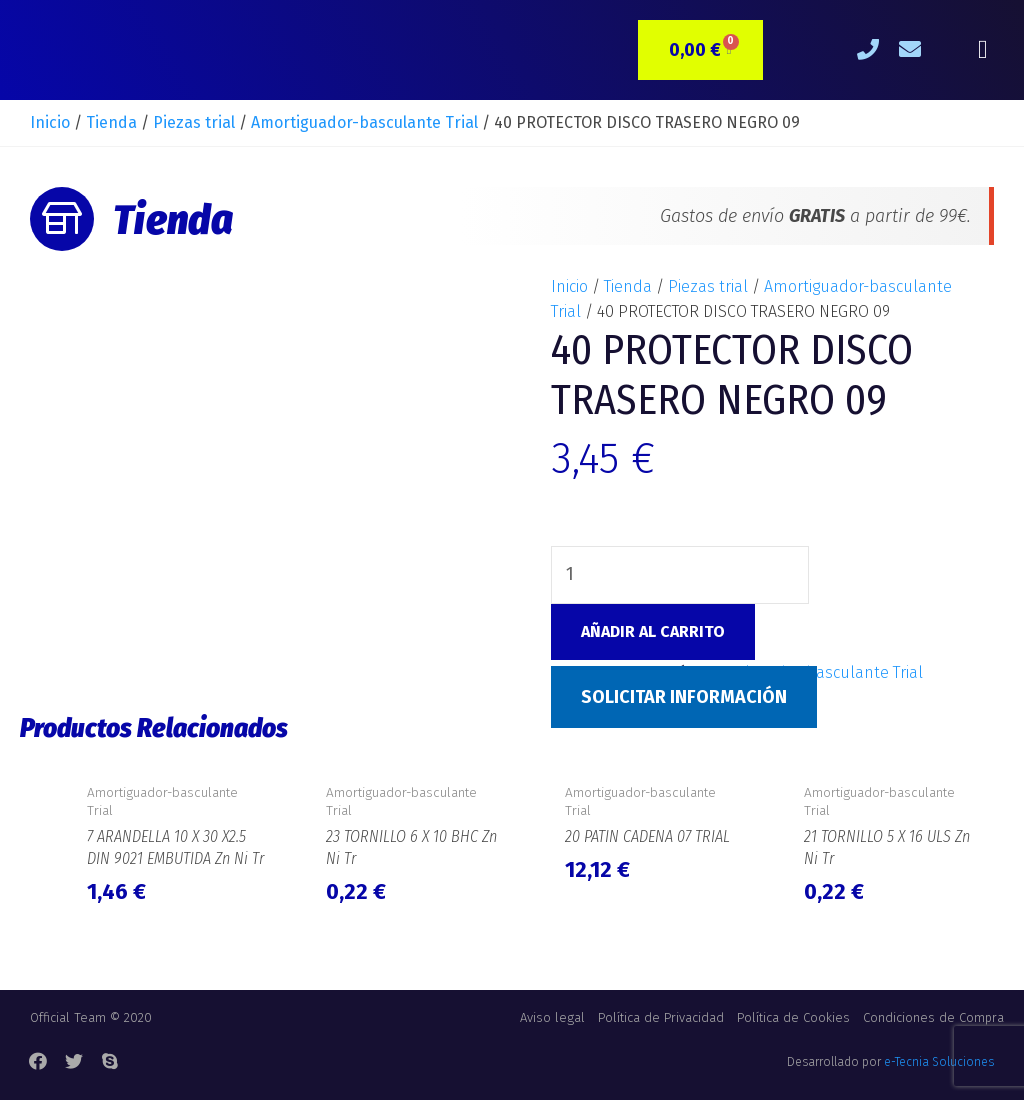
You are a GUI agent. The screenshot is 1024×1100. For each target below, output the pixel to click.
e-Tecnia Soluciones (939, 1062)
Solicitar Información (684, 697)
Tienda (111, 122)
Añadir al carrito (653, 631)
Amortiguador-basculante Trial (364, 122)
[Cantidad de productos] (680, 575)
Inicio (50, 122)
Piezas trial (194, 122)
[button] (982, 50)
